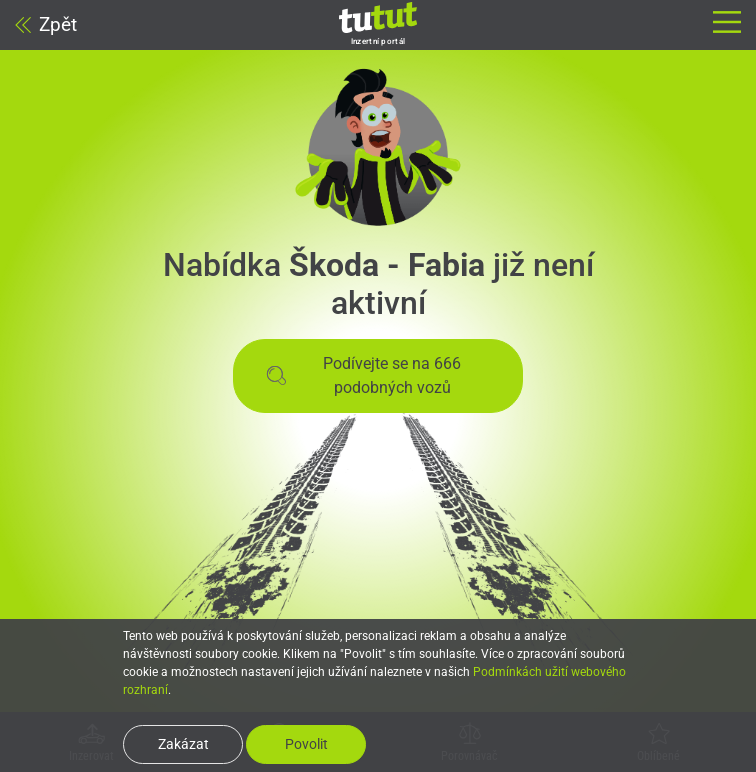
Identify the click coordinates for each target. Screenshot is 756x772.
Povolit (306, 744)
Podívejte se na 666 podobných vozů (363, 375)
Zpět (46, 24)
